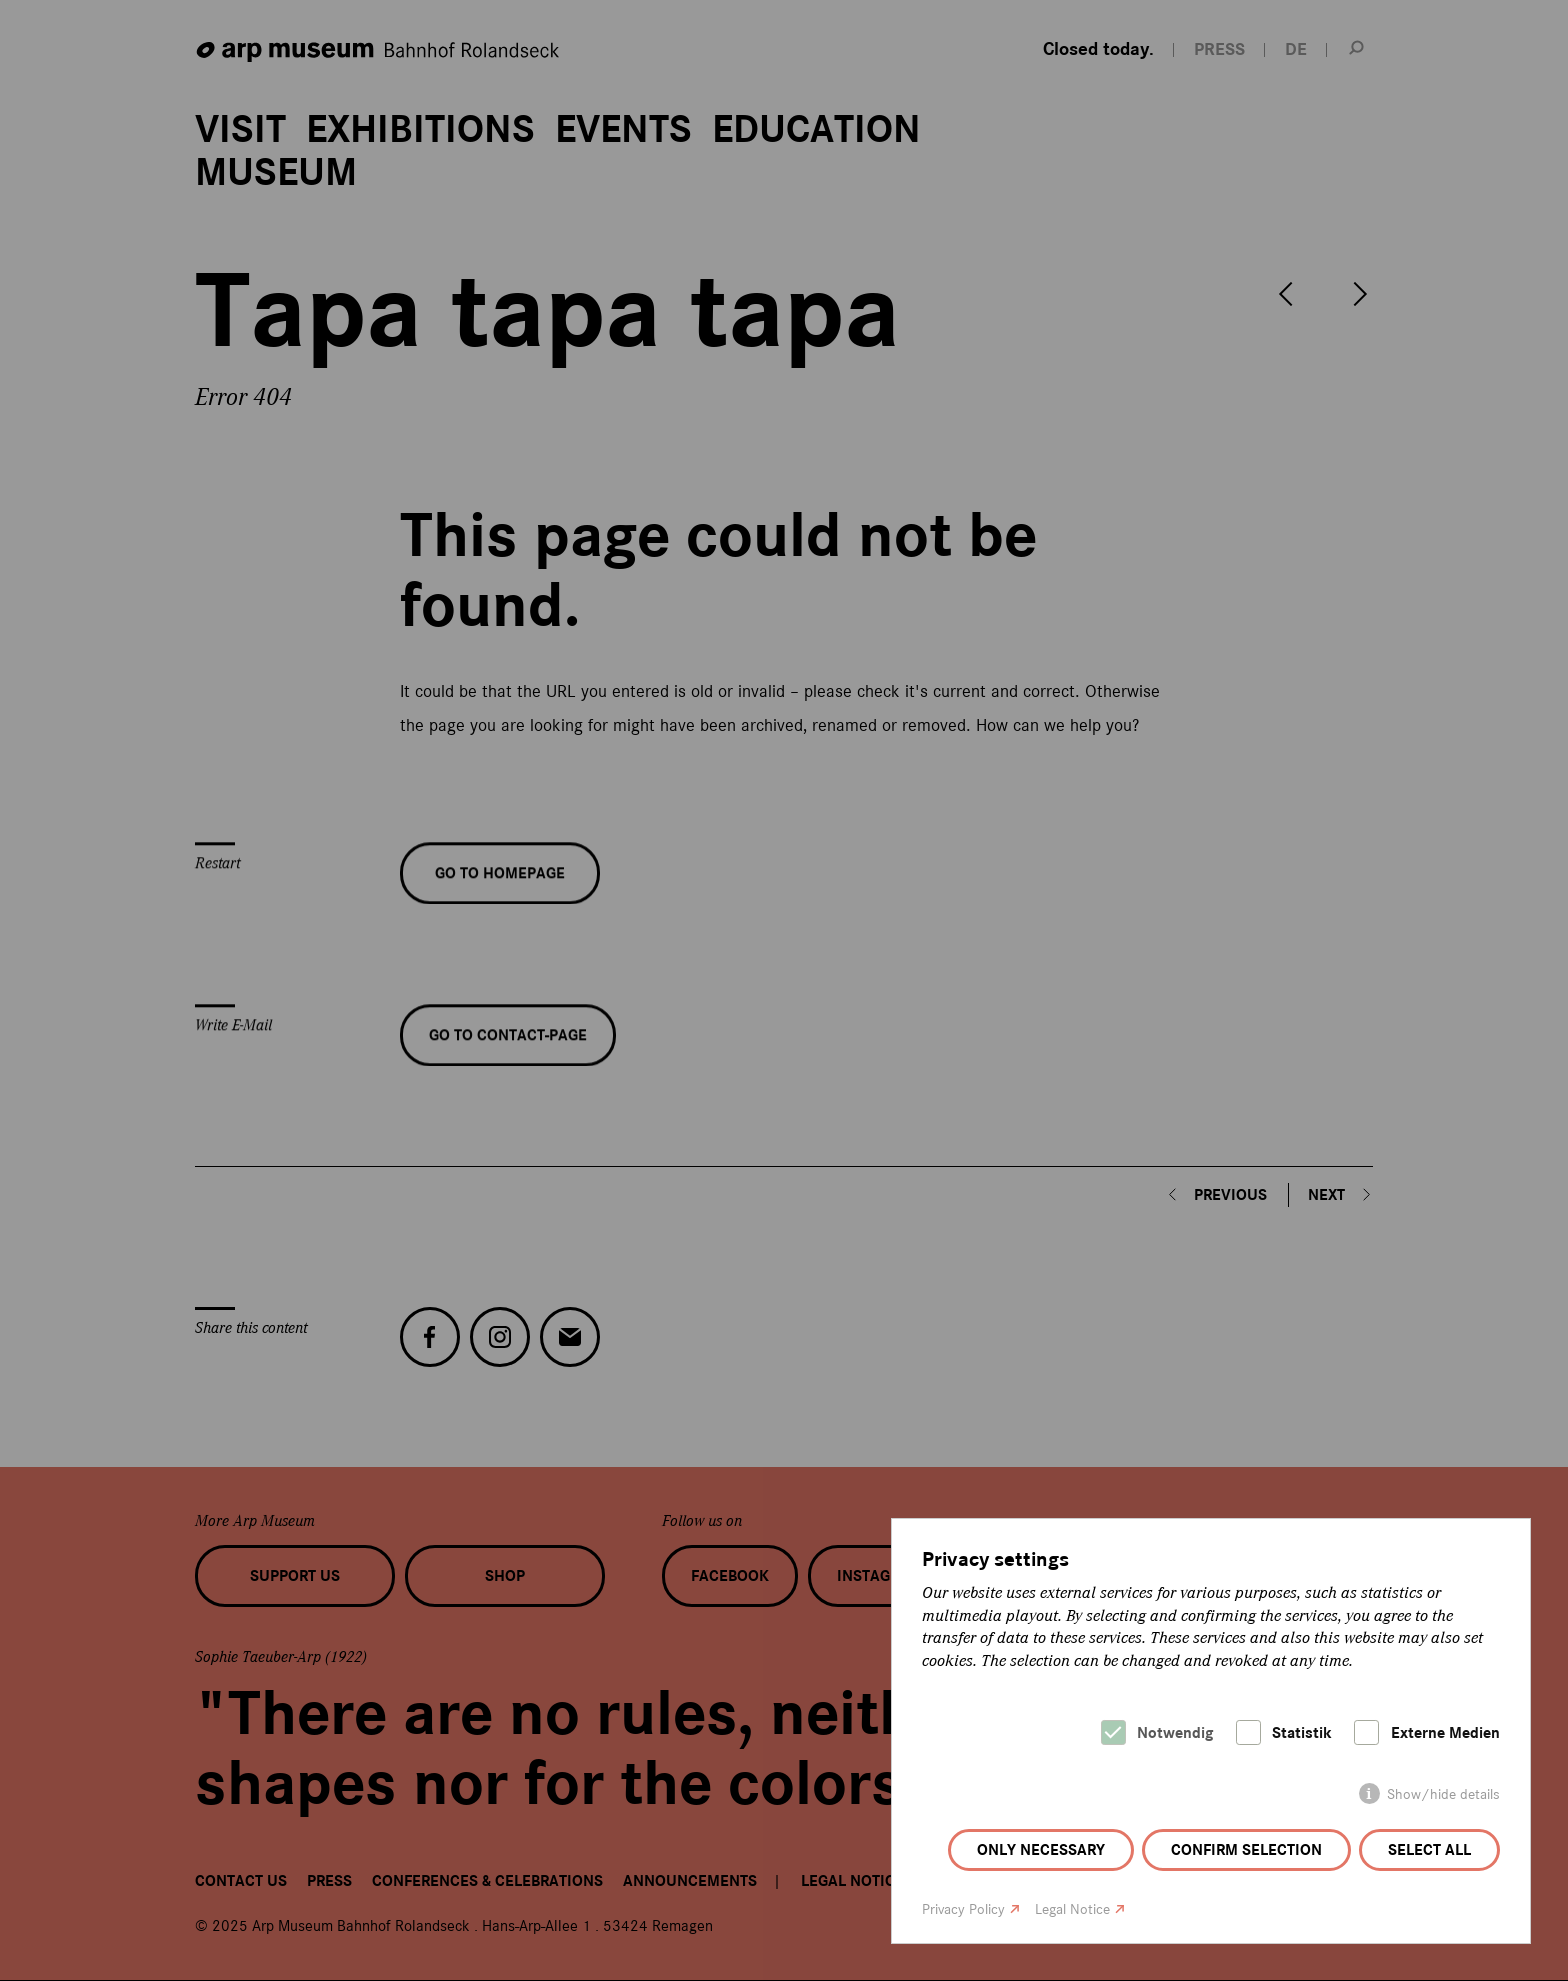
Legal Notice (1072, 1909)
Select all (1429, 1850)
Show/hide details (1443, 1794)
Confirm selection (1246, 1850)
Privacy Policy (963, 1909)
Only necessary (1041, 1850)
